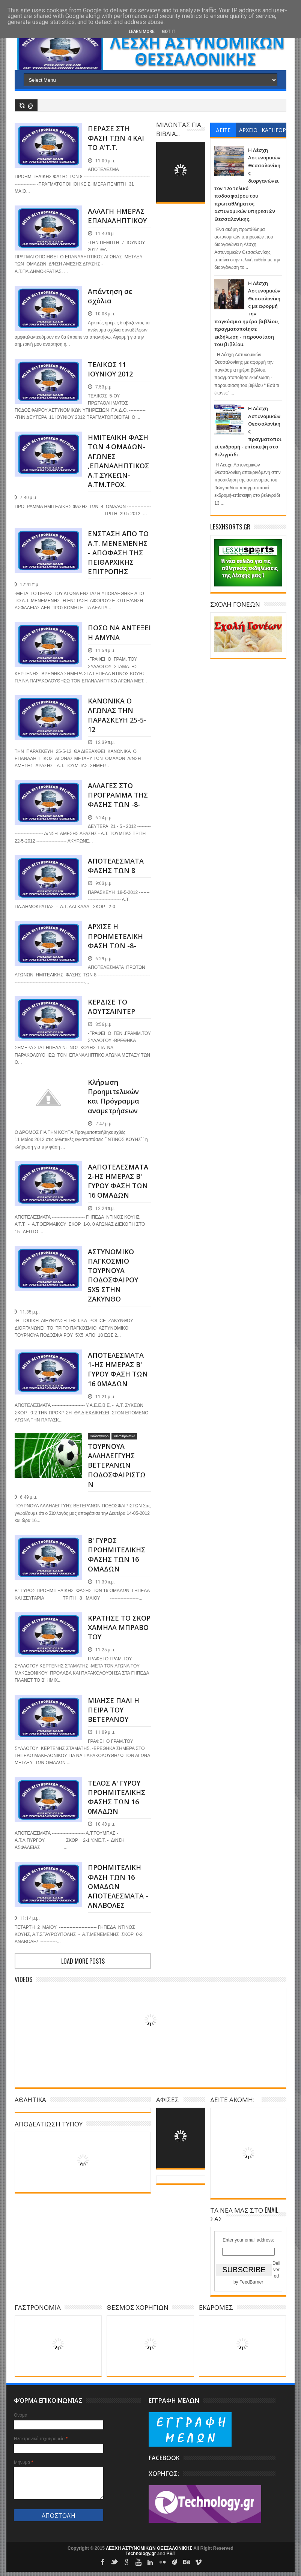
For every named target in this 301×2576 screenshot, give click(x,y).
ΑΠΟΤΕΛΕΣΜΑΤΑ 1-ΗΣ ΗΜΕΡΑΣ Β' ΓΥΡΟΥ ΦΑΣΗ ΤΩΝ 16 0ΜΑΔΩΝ (118, 1369)
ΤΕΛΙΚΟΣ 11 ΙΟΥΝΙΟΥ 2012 (110, 369)
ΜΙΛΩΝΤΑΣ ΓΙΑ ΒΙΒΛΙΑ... (178, 129)
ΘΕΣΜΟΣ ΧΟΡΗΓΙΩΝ (138, 2307)
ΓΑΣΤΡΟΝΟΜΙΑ (38, 2307)
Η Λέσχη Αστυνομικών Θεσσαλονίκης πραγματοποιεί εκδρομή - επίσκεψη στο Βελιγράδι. (247, 431)
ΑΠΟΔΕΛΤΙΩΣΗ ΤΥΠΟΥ (49, 2123)
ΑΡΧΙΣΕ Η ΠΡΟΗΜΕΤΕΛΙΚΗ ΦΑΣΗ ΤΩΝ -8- (115, 936)
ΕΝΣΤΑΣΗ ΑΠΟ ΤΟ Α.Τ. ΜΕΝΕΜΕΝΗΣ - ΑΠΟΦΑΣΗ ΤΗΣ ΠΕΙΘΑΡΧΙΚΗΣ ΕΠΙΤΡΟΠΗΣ (118, 552)
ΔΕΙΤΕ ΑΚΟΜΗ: (232, 2099)
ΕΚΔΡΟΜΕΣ (216, 2307)
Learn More (141, 31)
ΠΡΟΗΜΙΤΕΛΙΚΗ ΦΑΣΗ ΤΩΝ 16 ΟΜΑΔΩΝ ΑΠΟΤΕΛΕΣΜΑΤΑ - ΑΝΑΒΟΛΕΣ (118, 1886)
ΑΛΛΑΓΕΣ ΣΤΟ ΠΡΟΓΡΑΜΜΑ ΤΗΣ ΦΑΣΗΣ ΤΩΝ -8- (118, 795)
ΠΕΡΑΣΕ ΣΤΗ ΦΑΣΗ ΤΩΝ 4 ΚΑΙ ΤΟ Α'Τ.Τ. (116, 138)
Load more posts (83, 1961)
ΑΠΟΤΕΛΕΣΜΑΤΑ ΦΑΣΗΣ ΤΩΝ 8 (116, 865)
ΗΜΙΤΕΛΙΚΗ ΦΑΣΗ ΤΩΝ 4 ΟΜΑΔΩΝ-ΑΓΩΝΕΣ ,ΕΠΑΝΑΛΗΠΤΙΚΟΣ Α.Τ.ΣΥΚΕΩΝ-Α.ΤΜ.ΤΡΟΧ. (118, 461)
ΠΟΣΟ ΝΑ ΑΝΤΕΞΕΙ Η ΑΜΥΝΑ (119, 632)
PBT (170, 2553)
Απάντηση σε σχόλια (110, 296)
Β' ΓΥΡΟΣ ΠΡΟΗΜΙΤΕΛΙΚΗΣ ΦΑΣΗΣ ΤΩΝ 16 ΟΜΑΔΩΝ (116, 1554)
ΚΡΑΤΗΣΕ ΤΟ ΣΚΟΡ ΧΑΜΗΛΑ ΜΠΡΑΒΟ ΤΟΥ (119, 1627)
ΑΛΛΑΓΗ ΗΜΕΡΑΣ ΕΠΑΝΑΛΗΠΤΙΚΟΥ (117, 216)
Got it (168, 31)
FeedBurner (251, 2282)
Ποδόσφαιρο (99, 1436)
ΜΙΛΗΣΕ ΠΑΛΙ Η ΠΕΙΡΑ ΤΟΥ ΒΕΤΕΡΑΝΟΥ (113, 1710)
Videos (24, 1979)
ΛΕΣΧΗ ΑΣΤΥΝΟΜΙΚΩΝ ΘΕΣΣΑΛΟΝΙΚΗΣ (149, 2548)
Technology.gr (141, 2553)
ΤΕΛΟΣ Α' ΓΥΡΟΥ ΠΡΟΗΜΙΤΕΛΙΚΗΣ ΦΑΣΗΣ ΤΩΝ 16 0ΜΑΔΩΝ (116, 1797)
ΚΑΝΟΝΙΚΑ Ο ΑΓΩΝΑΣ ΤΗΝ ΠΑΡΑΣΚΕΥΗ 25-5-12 (117, 715)
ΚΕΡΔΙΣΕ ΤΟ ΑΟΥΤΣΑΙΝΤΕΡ (111, 1006)
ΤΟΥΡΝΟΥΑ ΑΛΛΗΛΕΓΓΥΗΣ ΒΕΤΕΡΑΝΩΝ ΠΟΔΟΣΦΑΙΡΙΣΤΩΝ (117, 1465)
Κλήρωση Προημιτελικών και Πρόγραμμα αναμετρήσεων (113, 1096)
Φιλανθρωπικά (124, 1436)
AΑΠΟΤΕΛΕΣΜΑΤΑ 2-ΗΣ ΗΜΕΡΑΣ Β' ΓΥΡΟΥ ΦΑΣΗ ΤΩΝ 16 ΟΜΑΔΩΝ (118, 1181)
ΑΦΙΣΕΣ (167, 2099)
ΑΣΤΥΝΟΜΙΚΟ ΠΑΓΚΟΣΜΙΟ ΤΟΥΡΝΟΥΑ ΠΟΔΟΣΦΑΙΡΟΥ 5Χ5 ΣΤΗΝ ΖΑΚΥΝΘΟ (113, 1275)
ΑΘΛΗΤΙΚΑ (30, 2099)
